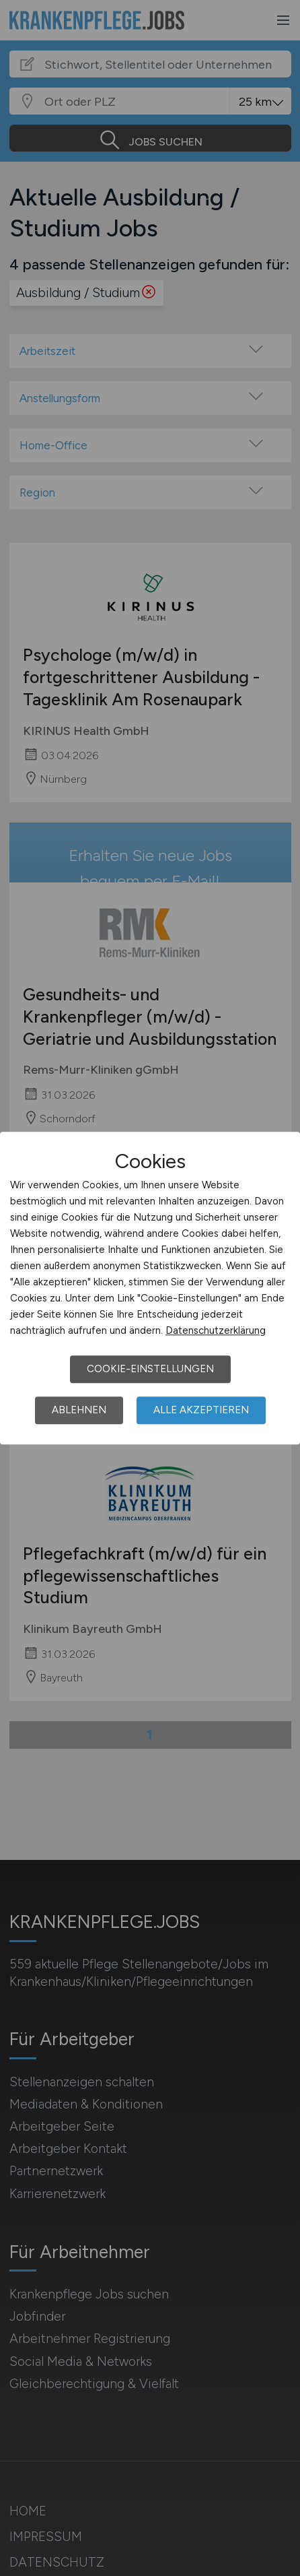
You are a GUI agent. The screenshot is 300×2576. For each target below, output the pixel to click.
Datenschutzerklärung (215, 1330)
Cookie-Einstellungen (150, 1369)
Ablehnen (79, 1410)
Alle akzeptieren (201, 1410)
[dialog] (150, 1288)
